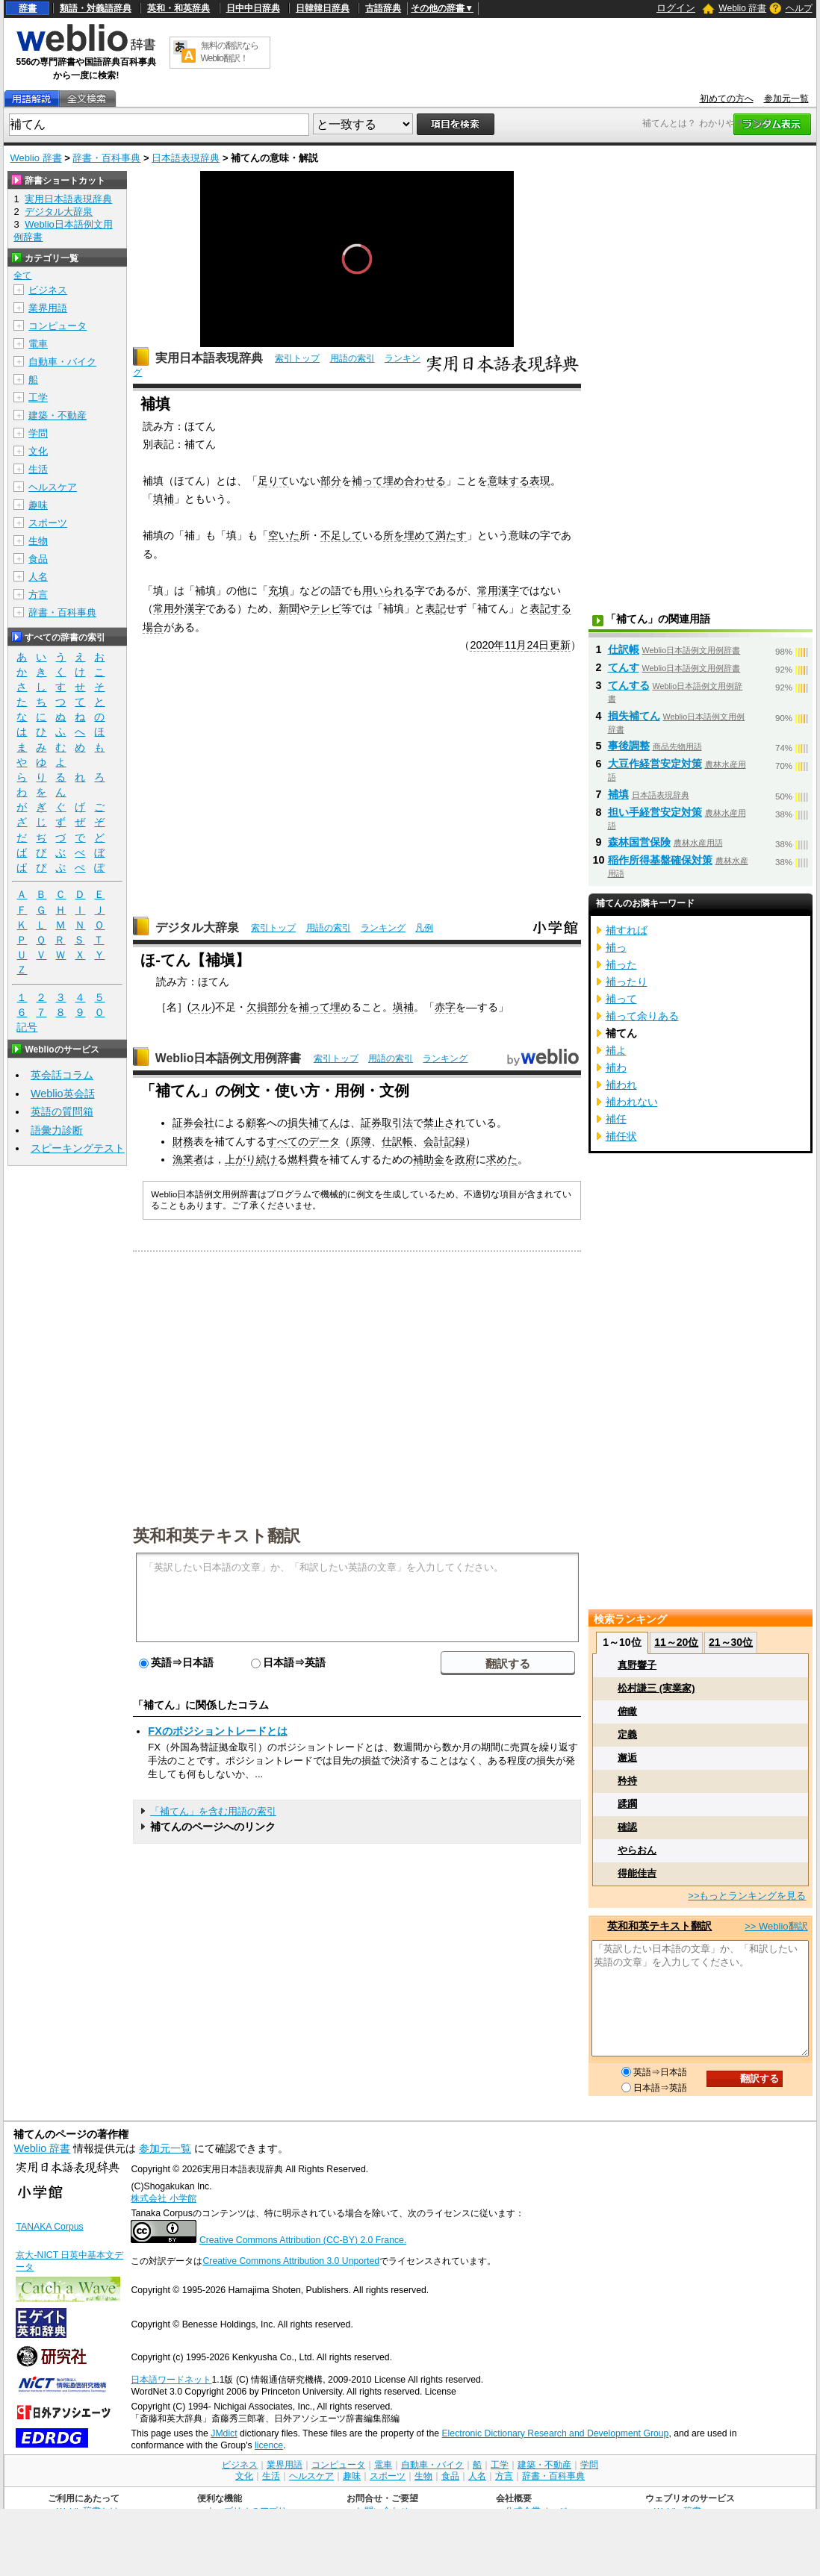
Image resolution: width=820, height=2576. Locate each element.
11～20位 (676, 1642)
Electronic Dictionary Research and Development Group (554, 2433)
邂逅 (627, 1757)
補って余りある (642, 1016)
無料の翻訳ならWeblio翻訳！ (229, 51)
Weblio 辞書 (742, 8)
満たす (451, 535)
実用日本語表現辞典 (209, 358)
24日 (538, 645)
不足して (341, 535)
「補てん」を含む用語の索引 (213, 1811)
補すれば (626, 930)
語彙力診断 (57, 1130)
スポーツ (47, 522)
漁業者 (188, 1159)
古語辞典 (383, 8)
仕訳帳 (397, 1141)
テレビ (325, 608)
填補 (163, 499)
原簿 (360, 1141)
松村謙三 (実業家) (656, 1688)
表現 (539, 481)
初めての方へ (727, 98)
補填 (618, 794)
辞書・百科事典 (106, 157)
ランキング (383, 928)
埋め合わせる (414, 481)
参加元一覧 (786, 98)
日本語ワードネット (171, 2379)
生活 (38, 469)
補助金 (428, 1159)
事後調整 (629, 746)
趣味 (38, 505)
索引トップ (297, 358)
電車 (38, 343)
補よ (616, 1050)
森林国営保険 (639, 842)
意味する (508, 481)
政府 (465, 1159)
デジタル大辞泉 (197, 927)
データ (324, 1141)
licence (269, 2445)
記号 (26, 1027)
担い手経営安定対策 (655, 812)
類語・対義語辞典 (95, 8)
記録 (454, 1141)
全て (22, 275)
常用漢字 (498, 590)
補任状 (621, 1136)
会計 (433, 1141)
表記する (550, 608)
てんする (629, 685)
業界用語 (47, 308)
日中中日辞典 (253, 8)
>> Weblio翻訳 (776, 1926)
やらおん (637, 1850)
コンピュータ (57, 325)
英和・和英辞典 (178, 8)
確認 (627, 1827)
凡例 (424, 928)
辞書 (28, 8)
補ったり (626, 982)
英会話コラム (62, 1075)
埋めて (419, 535)
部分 (330, 481)
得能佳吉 (637, 1873)
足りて (273, 481)
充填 (278, 590)
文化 (38, 451)
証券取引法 (387, 1123)
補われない (632, 1102)
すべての (287, 1141)
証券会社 (193, 1123)
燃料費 (303, 1159)
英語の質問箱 (62, 1111)
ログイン (675, 7)
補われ (621, 1085)
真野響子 (637, 1665)
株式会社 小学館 (163, 2198)
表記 (435, 608)
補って (367, 481)
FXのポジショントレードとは (217, 1731)
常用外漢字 (179, 608)
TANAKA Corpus (49, 2226)
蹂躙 (627, 1803)
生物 (38, 540)
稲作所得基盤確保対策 (660, 860)
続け (266, 1159)
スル (200, 1007)
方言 (38, 594)
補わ (616, 1067)
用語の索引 (352, 358)
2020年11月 (498, 645)
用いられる (388, 590)
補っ (616, 947)
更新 (560, 645)
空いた (283, 535)
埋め (340, 1007)
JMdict (224, 2433)
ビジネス (47, 290)
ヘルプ (799, 8)
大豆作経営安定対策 (655, 764)
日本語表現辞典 (186, 157)
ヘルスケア (52, 487)
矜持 (627, 1780)
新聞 (289, 608)
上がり (240, 1159)
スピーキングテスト (78, 1148)
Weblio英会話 (63, 1094)
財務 (183, 1141)
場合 (153, 627)
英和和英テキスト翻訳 (216, 1535)
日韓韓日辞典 (323, 8)
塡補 (403, 1007)
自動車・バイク (62, 361)
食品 (38, 558)
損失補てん (314, 1123)
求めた (502, 1159)
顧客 (256, 1123)
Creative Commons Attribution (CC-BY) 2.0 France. (302, 2240)
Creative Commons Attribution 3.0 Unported (290, 2261)
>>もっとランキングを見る (747, 1895)
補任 (616, 1119)
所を (393, 535)
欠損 (256, 1007)
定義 (627, 1734)
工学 (38, 397)
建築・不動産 (57, 415)
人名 (38, 576)
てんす (623, 667)
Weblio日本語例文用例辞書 (228, 1058)
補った (621, 964)
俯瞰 (627, 1711)
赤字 (445, 1007)
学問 (38, 433)
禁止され (444, 1123)
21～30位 (731, 1642)
